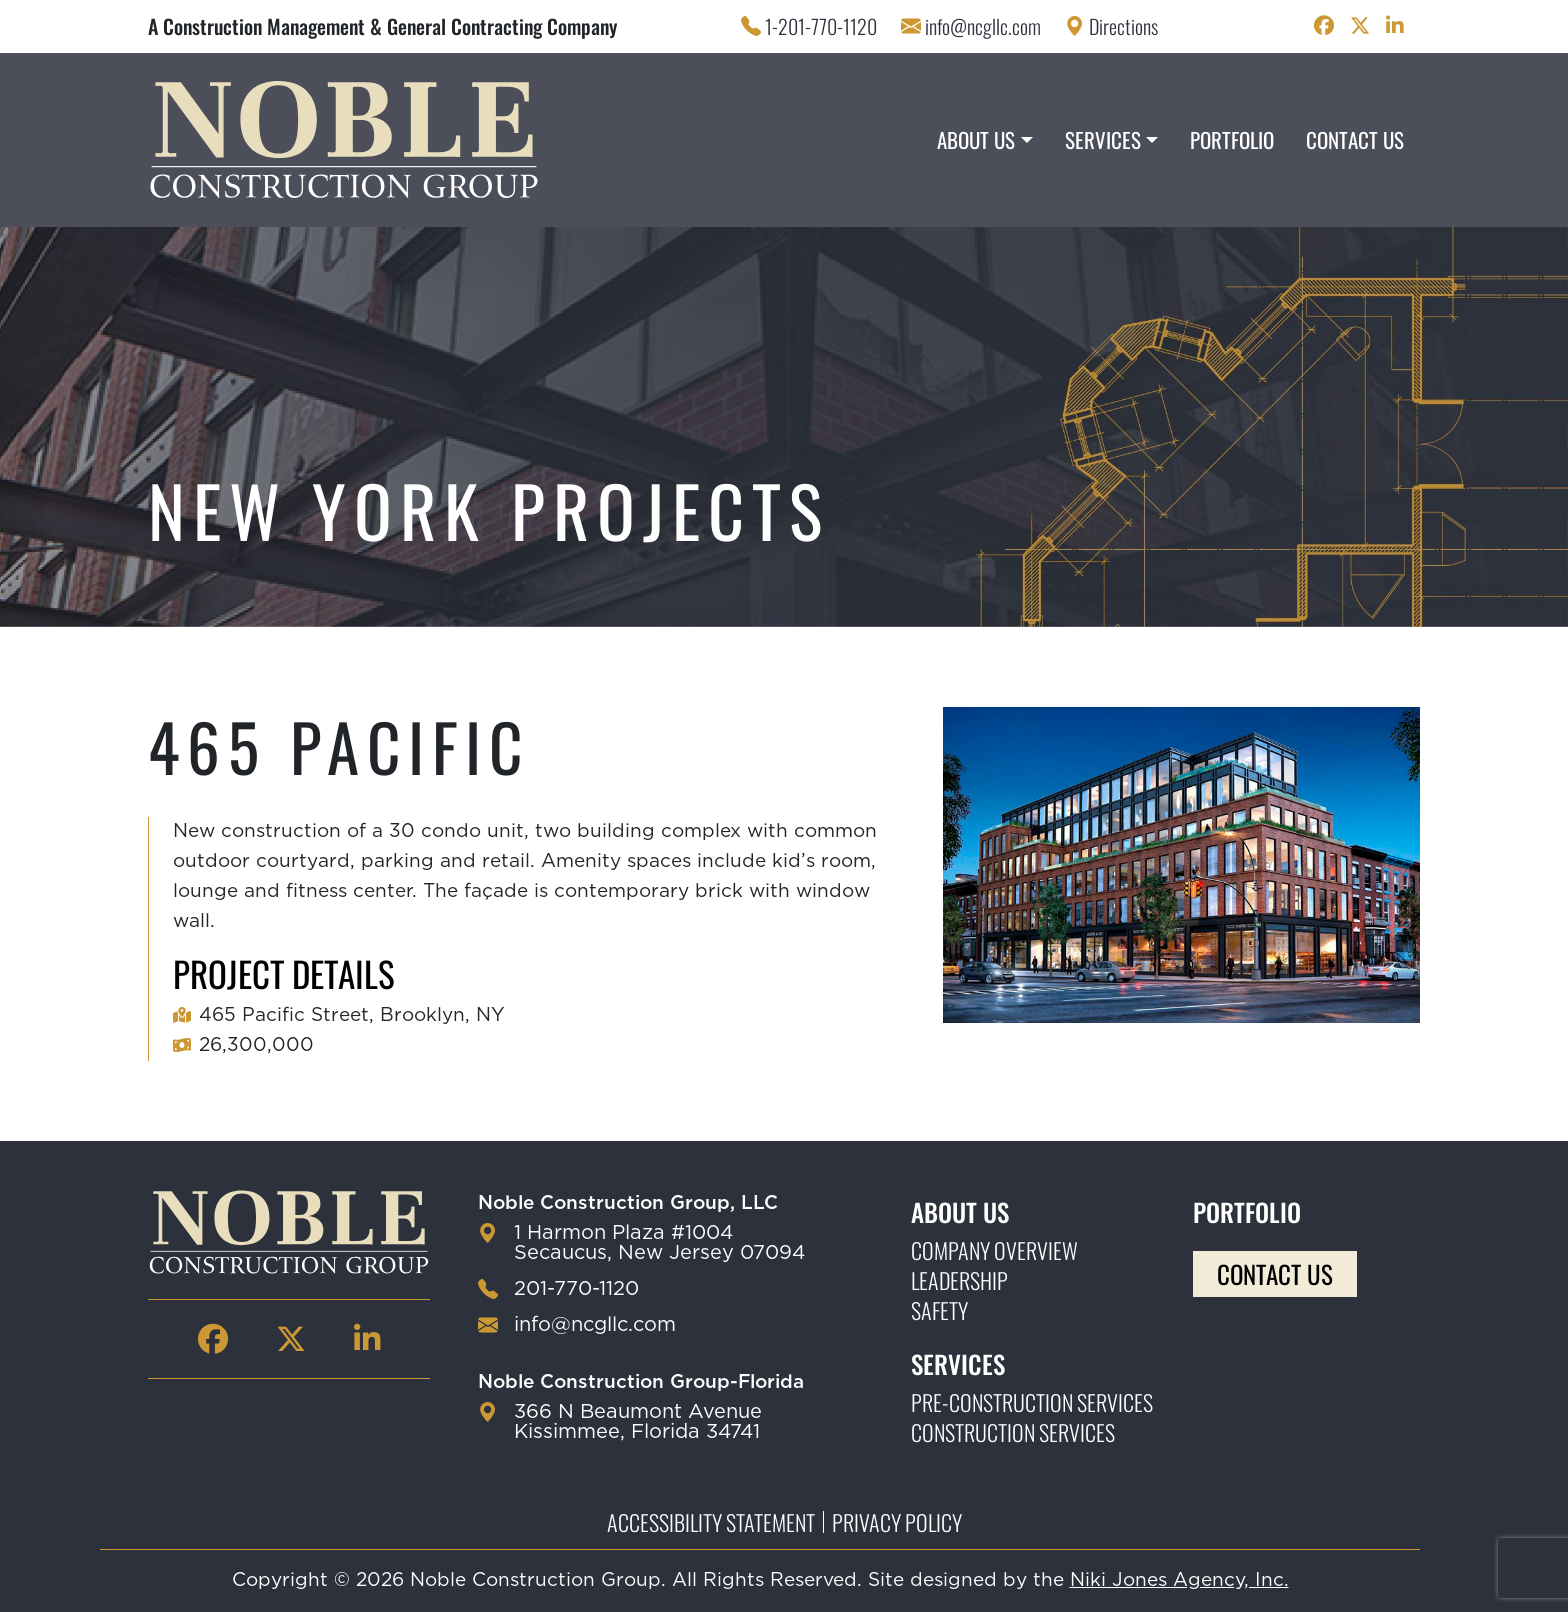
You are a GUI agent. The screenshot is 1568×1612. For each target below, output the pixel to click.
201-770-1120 (576, 1289)
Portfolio (1232, 139)
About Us (976, 139)
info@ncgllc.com (983, 26)
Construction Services (1013, 1432)
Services (1103, 139)
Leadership (959, 1280)
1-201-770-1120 (821, 26)
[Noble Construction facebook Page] (1324, 26)
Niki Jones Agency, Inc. (1179, 1580)
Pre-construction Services (1032, 1402)
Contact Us (1355, 139)
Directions (1123, 26)
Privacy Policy (897, 1522)
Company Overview (994, 1250)
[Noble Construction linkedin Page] (1395, 26)
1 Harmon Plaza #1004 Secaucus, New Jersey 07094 (659, 1243)
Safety (939, 1310)
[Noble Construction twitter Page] (1360, 26)
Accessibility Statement (711, 1522)
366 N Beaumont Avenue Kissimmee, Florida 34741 (638, 1422)
